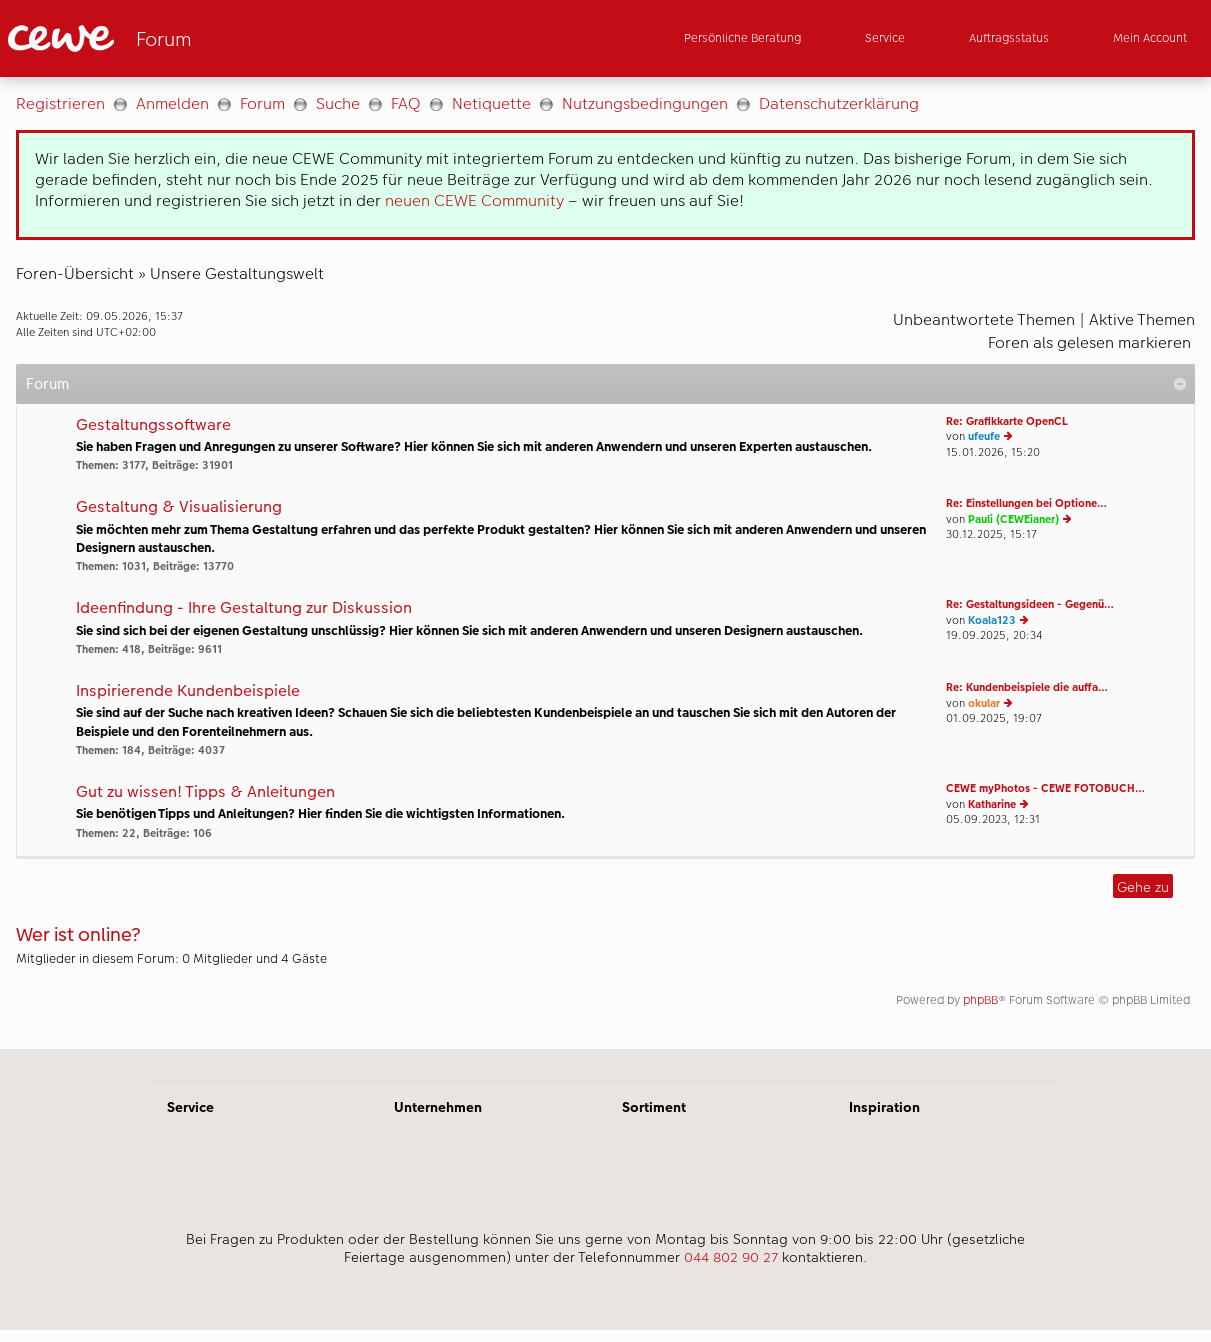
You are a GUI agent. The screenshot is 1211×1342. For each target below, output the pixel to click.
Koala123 (992, 620)
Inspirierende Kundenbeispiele (188, 691)
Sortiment (654, 1107)
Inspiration (884, 1107)
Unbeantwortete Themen (984, 319)
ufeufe (984, 436)
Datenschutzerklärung (839, 103)
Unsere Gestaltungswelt (237, 273)
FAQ (406, 103)
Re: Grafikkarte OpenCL (1007, 421)
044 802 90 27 (731, 1257)
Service (190, 1107)
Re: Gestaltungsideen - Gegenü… (1030, 604)
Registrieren (60, 103)
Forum (262, 103)
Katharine (992, 804)
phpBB (980, 1000)
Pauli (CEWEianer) (1013, 519)
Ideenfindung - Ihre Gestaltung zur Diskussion (244, 608)
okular (984, 703)
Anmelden (172, 103)
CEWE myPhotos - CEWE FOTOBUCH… (1045, 788)
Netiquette (491, 103)
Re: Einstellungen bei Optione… (1026, 503)
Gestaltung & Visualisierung (179, 507)
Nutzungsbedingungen (645, 103)
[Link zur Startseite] (204, 38)
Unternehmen (438, 1107)
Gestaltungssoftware (153, 425)
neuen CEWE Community (474, 200)
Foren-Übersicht (75, 273)
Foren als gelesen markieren (1089, 342)
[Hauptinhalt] (605, 563)
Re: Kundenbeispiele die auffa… (1027, 687)
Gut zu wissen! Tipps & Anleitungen (205, 792)
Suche (338, 103)
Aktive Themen (1142, 319)
